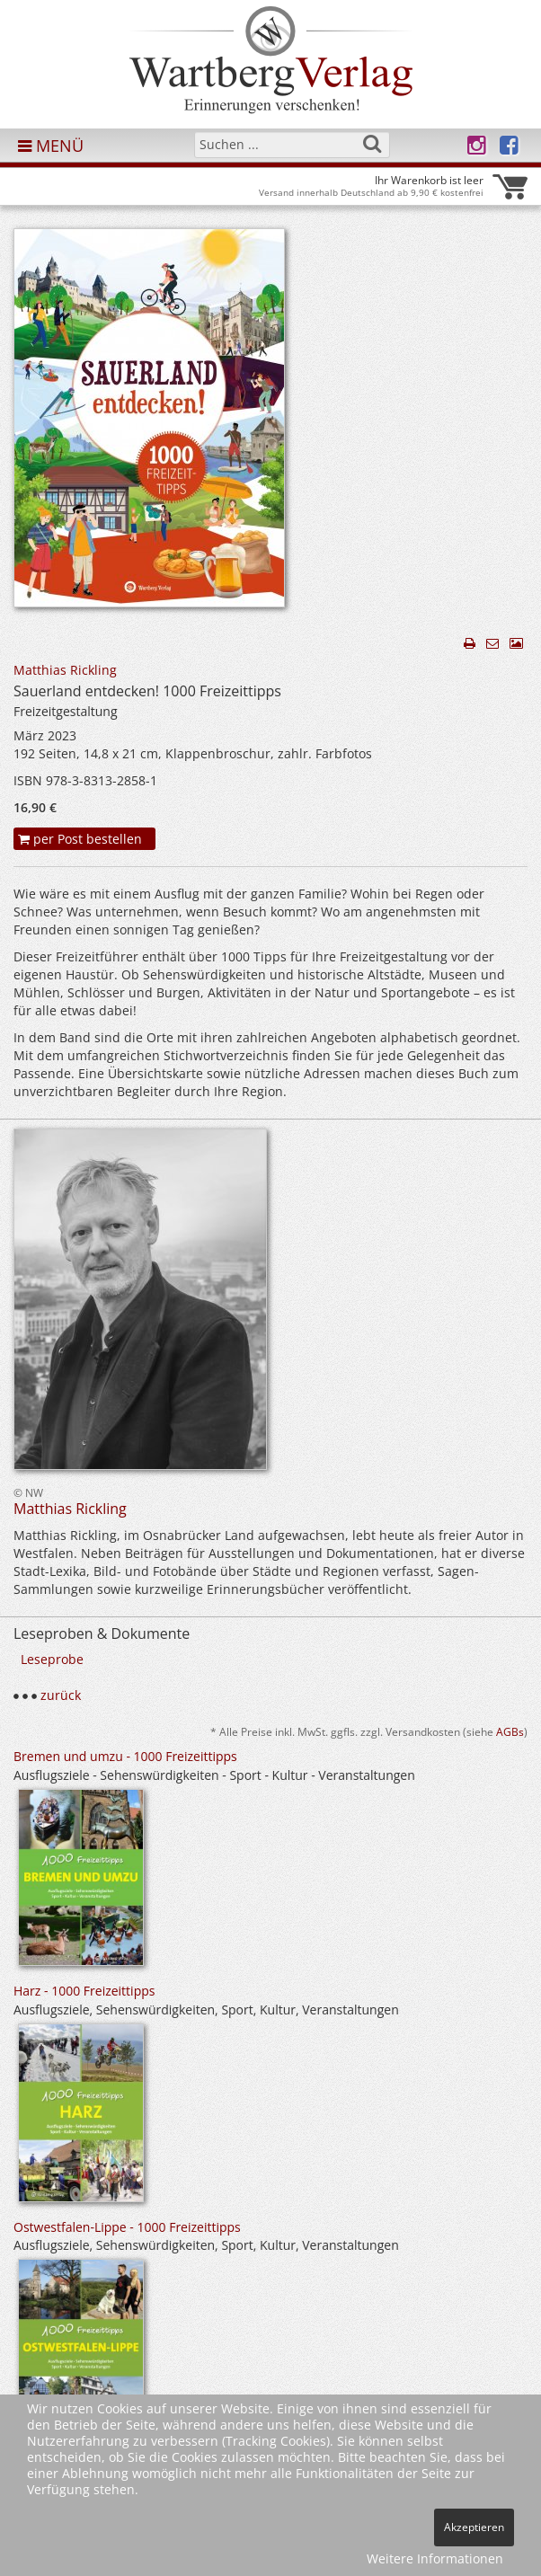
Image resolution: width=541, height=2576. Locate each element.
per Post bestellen (80, 838)
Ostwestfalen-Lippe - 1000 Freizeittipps (127, 2226)
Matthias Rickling (65, 669)
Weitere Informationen (435, 2558)
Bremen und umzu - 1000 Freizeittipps (125, 1756)
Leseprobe (52, 1659)
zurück (60, 1695)
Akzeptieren (474, 2527)
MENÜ (51, 145)
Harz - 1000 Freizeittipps (84, 1990)
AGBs (510, 1731)
